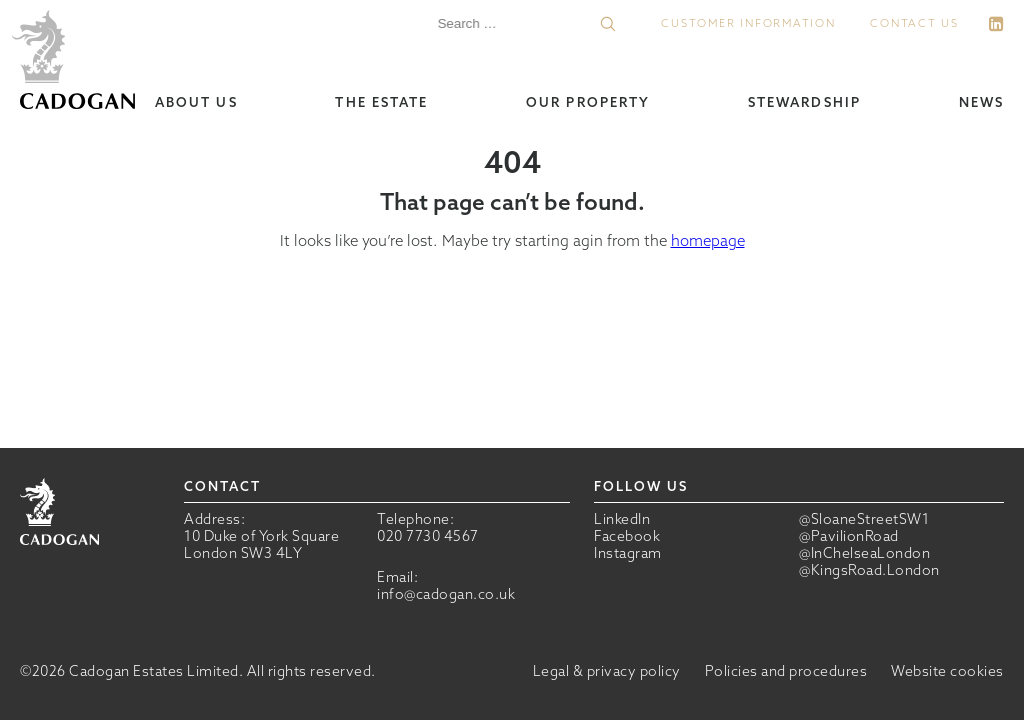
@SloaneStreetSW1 (864, 519)
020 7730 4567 (428, 536)
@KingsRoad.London (869, 570)
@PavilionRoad (849, 536)
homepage (708, 240)
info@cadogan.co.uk (446, 594)
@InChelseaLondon (864, 553)
